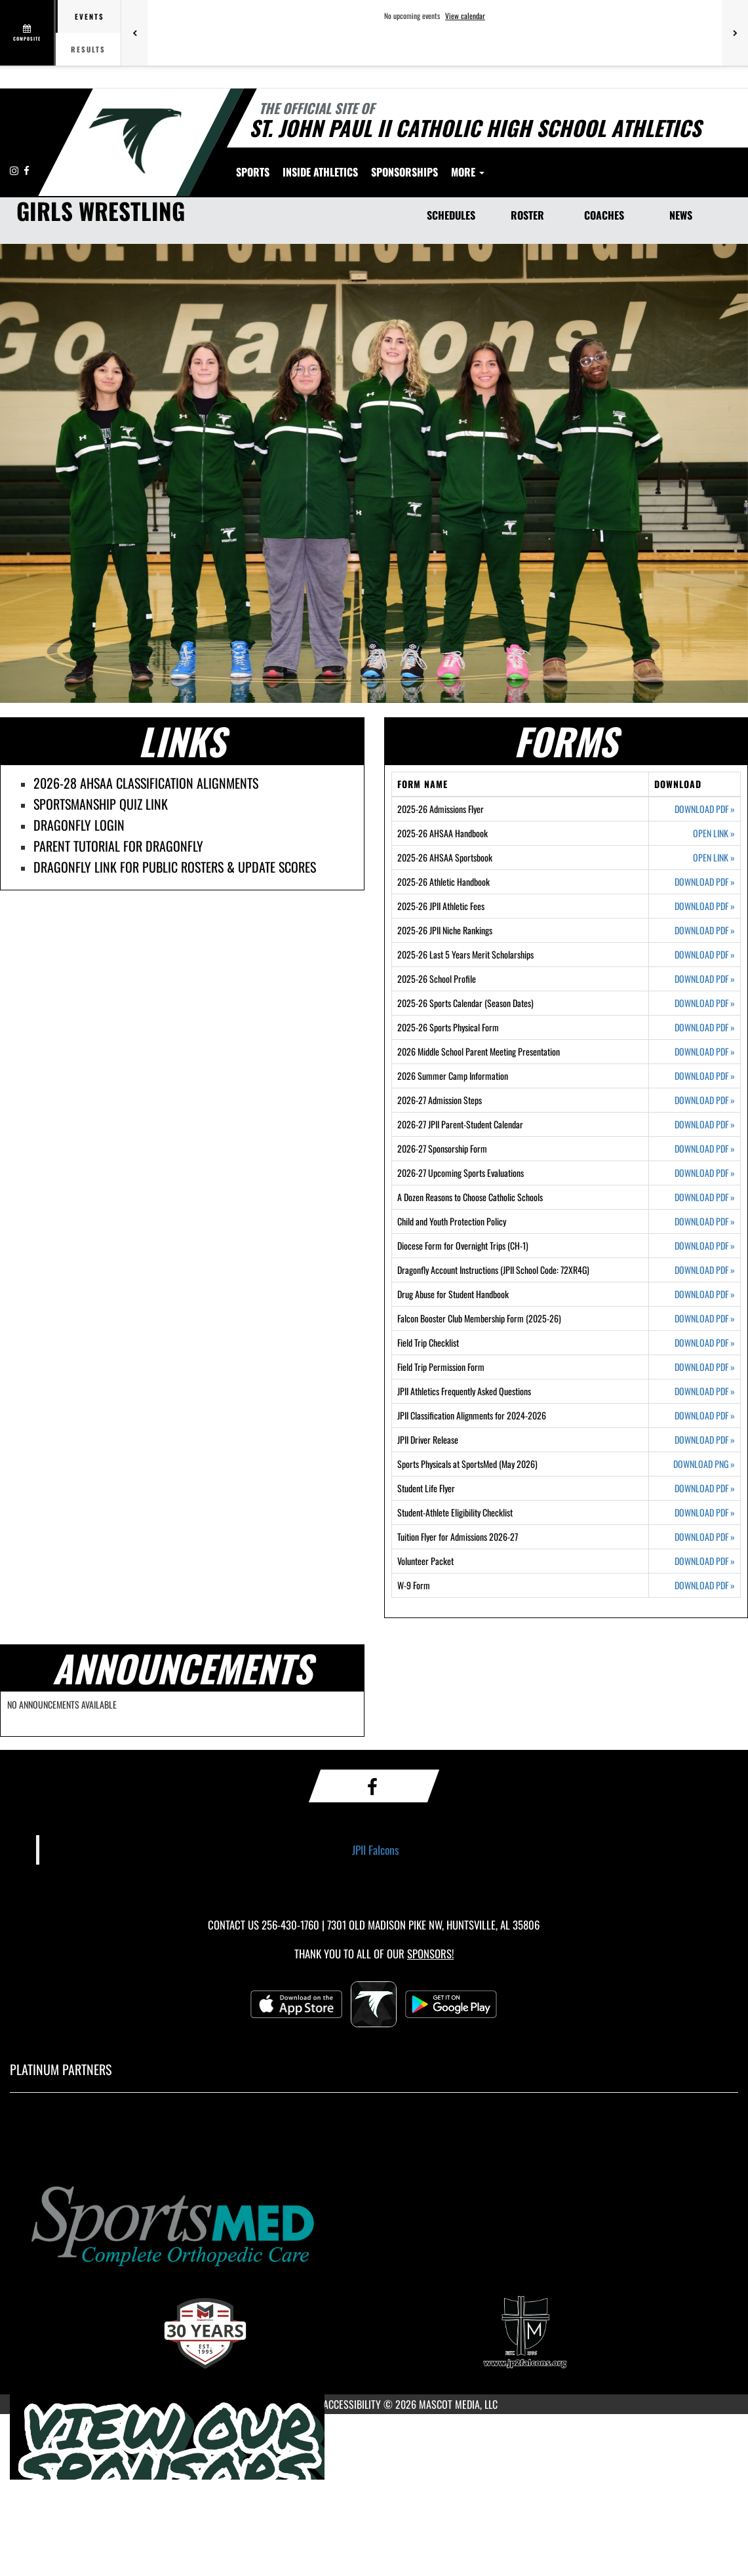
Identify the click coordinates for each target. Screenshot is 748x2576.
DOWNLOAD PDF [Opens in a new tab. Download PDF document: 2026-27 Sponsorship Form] (705, 1148)
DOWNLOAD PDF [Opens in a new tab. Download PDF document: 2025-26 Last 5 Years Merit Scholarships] (705, 954)
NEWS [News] (680, 215)
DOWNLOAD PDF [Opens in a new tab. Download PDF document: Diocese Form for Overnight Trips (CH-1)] (705, 1245)
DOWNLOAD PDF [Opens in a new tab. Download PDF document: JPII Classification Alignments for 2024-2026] (705, 1415)
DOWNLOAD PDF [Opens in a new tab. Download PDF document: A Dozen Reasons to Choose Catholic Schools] (705, 1197)
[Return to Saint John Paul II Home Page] (134, 140)
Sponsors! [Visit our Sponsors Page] (430, 1953)
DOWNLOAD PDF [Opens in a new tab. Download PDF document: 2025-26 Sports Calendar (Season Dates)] (705, 1003)
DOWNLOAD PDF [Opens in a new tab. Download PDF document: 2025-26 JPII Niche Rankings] (705, 930)
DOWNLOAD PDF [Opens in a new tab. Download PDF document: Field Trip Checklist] (705, 1342)
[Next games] (735, 33)
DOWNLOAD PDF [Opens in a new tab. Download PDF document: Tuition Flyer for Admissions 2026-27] (705, 1536)
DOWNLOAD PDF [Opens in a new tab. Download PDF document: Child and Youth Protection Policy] (705, 1221)
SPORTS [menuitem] (252, 172)
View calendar (465, 15)
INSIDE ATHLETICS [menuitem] (320, 172)
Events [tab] (89, 16)
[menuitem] (404, 172)
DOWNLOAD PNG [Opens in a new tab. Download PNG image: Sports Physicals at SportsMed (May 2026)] (704, 1464)
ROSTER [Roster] (527, 215)
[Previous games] (134, 33)
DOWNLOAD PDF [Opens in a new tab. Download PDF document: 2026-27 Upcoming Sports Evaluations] (705, 1172)
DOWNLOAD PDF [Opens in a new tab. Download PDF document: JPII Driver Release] (705, 1439)
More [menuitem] (589, 172)
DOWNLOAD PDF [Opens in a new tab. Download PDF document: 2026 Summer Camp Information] (705, 1075)
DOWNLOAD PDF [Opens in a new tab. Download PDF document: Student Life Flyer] (705, 1488)
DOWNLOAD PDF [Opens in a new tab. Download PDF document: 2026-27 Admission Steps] (705, 1100)
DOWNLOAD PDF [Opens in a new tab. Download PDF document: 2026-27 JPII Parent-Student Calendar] (705, 1124)
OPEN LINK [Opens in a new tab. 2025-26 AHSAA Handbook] (714, 833)
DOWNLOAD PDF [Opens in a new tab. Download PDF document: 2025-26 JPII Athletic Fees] (705, 906)
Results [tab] (88, 49)
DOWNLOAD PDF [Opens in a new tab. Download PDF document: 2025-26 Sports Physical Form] (705, 1027)
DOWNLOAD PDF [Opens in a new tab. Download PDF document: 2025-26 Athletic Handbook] (705, 881)
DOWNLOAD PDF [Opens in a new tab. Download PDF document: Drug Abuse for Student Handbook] (705, 1294)
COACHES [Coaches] (604, 215)
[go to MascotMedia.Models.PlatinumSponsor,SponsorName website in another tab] (374, 2224)
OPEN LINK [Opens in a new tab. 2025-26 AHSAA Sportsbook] (714, 857)
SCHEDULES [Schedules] (451, 215)
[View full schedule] (28, 33)
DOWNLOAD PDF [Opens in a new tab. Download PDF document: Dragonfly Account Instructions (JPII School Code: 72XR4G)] (705, 1270)
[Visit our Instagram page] (15, 170)
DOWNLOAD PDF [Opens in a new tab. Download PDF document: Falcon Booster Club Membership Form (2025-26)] (705, 1318)
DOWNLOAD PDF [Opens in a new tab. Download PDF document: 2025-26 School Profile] (705, 978)
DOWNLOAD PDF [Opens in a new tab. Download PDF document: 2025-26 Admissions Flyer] (705, 809)
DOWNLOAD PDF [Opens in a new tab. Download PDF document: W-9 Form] (705, 1585)
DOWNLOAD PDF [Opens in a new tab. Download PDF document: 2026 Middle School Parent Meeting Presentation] (705, 1051)
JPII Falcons (375, 1849)
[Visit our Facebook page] (27, 170)
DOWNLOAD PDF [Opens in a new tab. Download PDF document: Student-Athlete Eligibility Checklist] (705, 1512)
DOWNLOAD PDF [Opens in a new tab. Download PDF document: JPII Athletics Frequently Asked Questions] (705, 1391)
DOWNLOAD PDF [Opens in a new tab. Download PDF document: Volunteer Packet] (705, 1561)
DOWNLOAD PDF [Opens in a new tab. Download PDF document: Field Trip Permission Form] (705, 1367)
